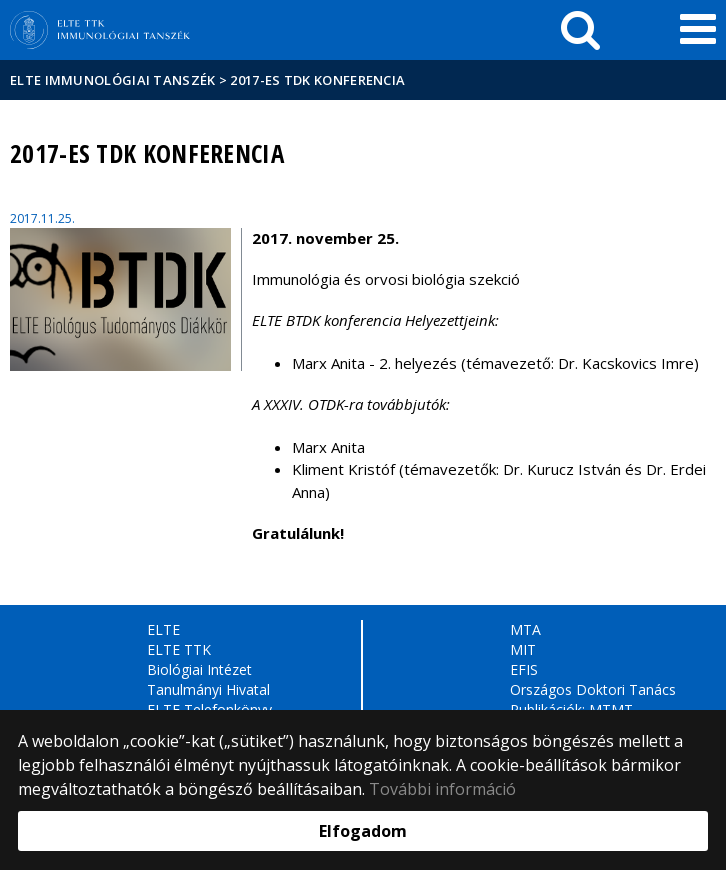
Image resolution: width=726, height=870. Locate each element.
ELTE (163, 629)
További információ (442, 789)
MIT (523, 649)
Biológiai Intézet (199, 669)
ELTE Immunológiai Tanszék (113, 80)
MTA (525, 629)
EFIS (524, 669)
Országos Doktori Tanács (593, 689)
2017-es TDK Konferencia (317, 80)
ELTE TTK (179, 649)
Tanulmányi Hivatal (208, 689)
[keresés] (580, 30)
